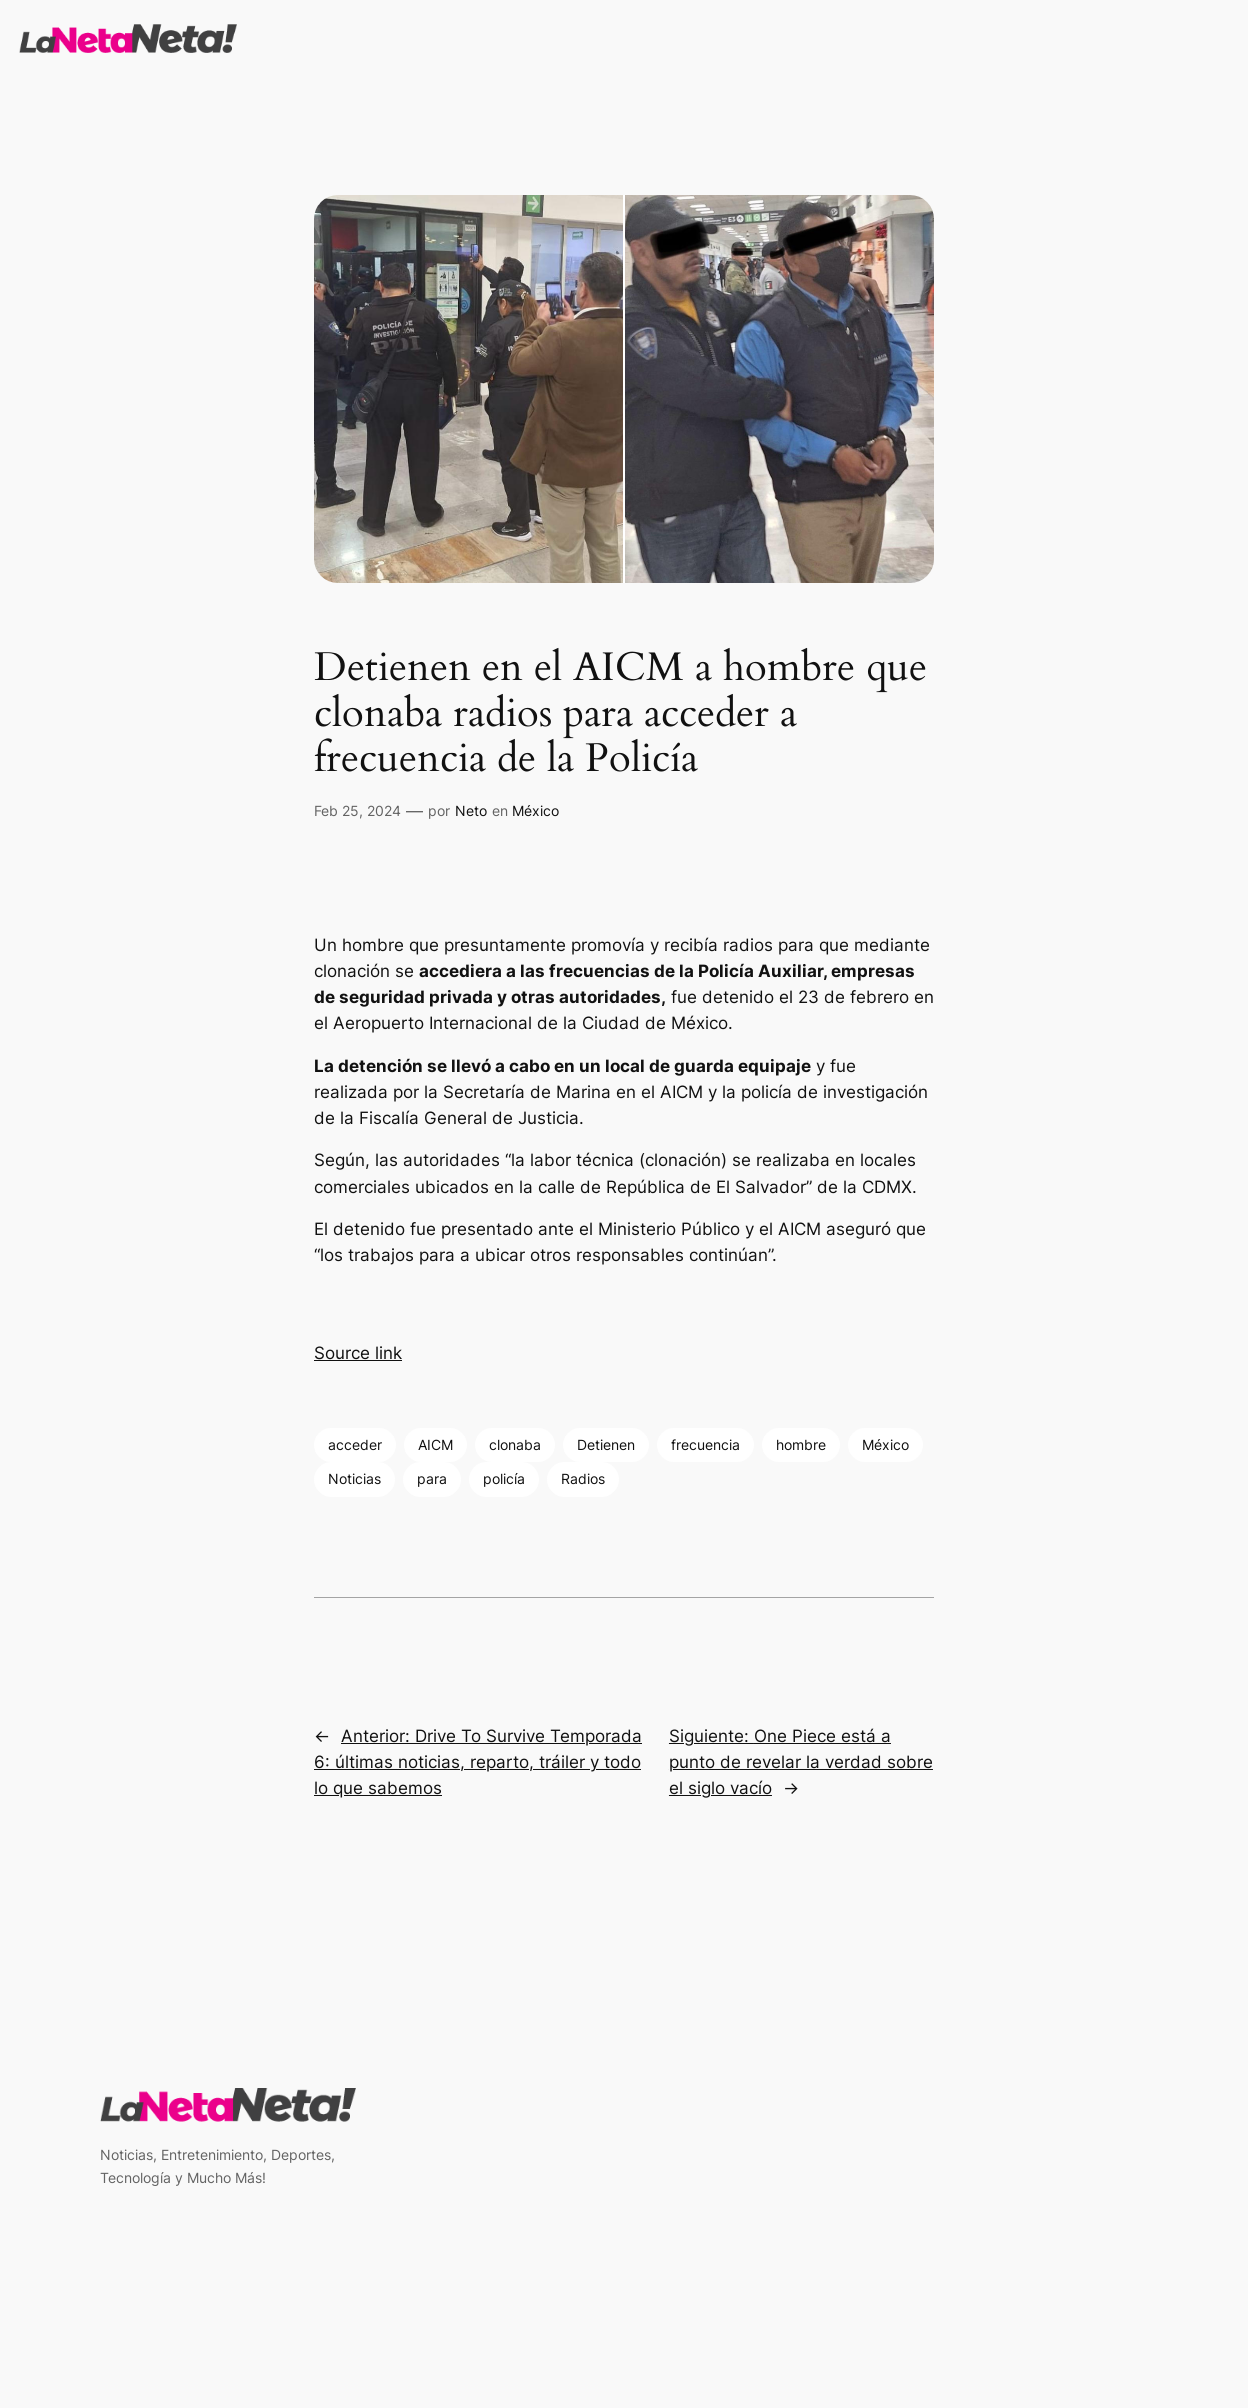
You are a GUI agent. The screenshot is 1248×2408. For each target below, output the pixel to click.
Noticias (354, 1478)
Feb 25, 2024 (357, 810)
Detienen (606, 1444)
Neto (471, 810)
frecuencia (705, 1444)
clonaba (515, 1444)
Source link (358, 1353)
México (535, 810)
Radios (583, 1478)
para (432, 1478)
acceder (355, 1444)
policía (504, 1478)
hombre (801, 1444)
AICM (435, 1444)
